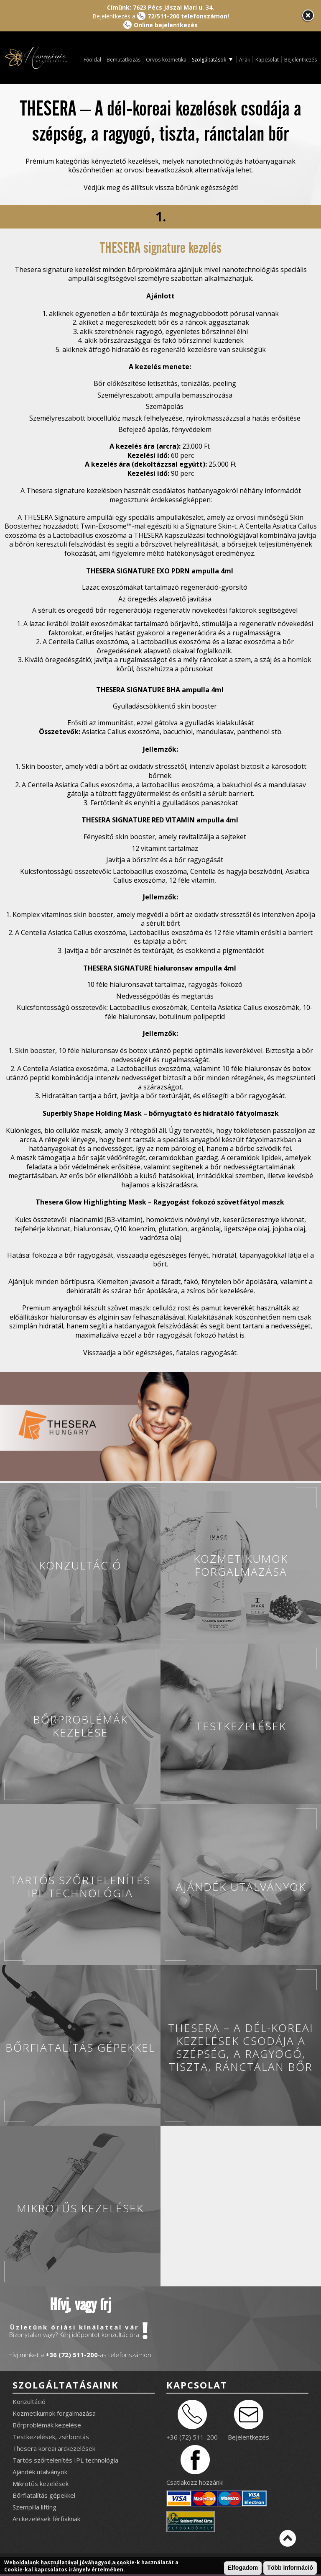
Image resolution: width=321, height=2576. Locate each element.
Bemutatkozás (123, 59)
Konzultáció (29, 2401)
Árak (244, 59)
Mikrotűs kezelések (41, 2483)
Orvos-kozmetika (166, 59)
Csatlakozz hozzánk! (195, 2482)
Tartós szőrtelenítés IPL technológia (65, 2460)
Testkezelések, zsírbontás (51, 2436)
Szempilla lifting (34, 2507)
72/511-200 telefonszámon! (188, 16)
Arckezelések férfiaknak (46, 2518)
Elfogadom (243, 2567)
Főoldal (92, 59)
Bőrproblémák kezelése (47, 2425)
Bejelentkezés (300, 59)
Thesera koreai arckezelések (54, 2448)
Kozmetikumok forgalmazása (54, 2413)
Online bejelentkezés (166, 25)
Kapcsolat (267, 59)
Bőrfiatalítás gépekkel (44, 2495)
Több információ (290, 2567)
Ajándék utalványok (40, 2472)
